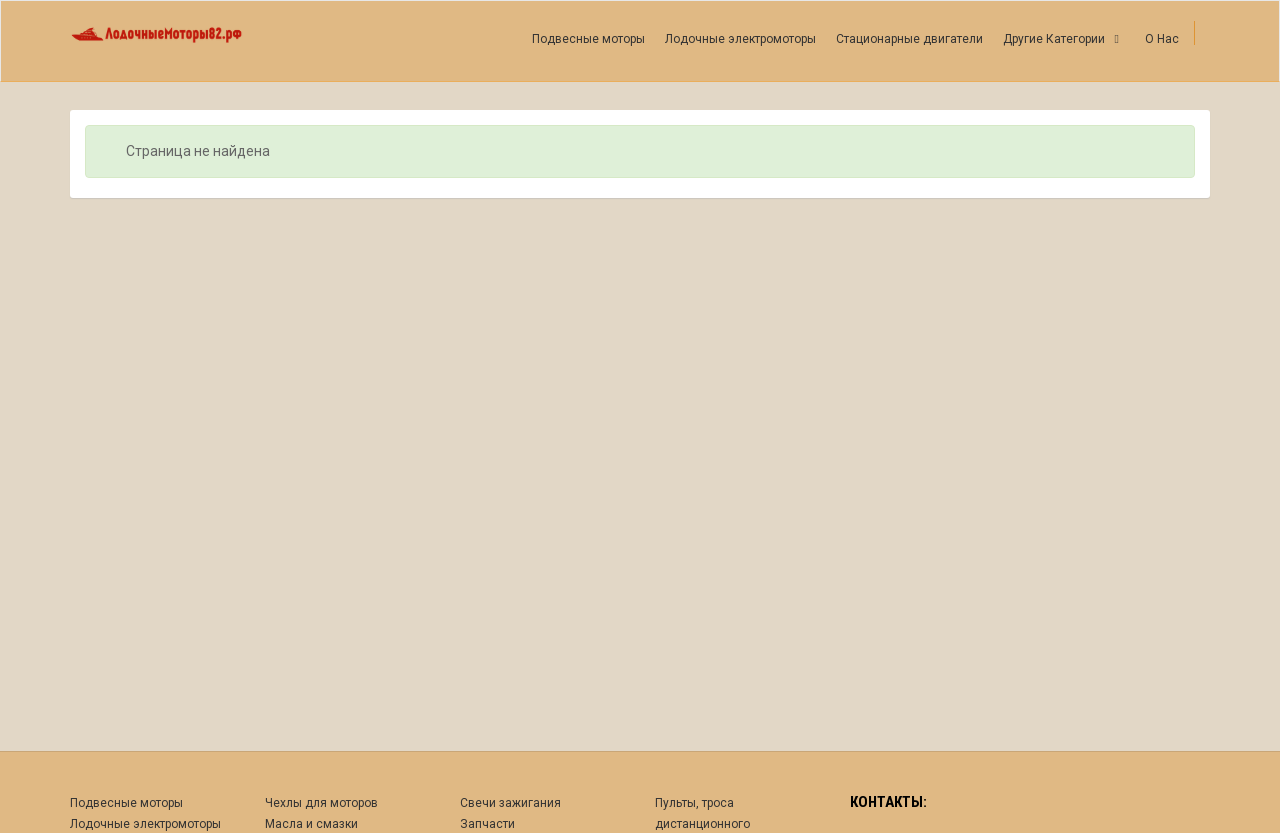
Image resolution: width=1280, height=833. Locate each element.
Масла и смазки (311, 824)
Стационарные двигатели (909, 39)
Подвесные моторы (588, 39)
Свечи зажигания (510, 803)
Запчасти (487, 824)
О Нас (1162, 39)
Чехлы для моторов (321, 803)
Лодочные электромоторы (740, 39)
